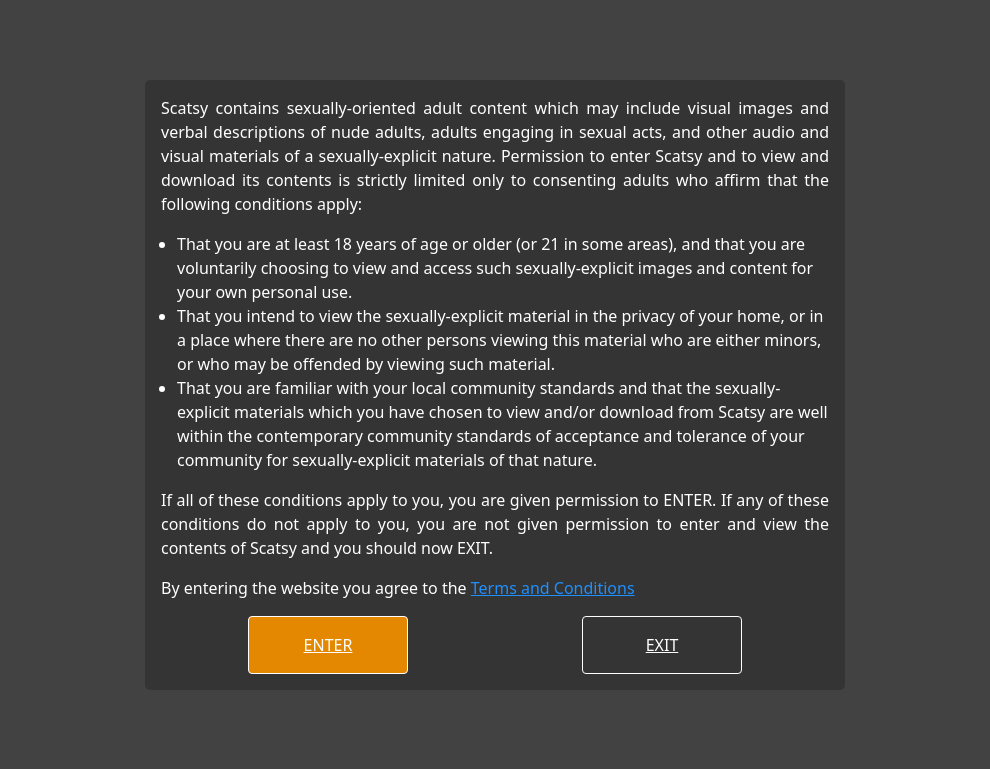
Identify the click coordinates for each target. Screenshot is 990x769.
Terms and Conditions (553, 588)
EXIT (662, 645)
